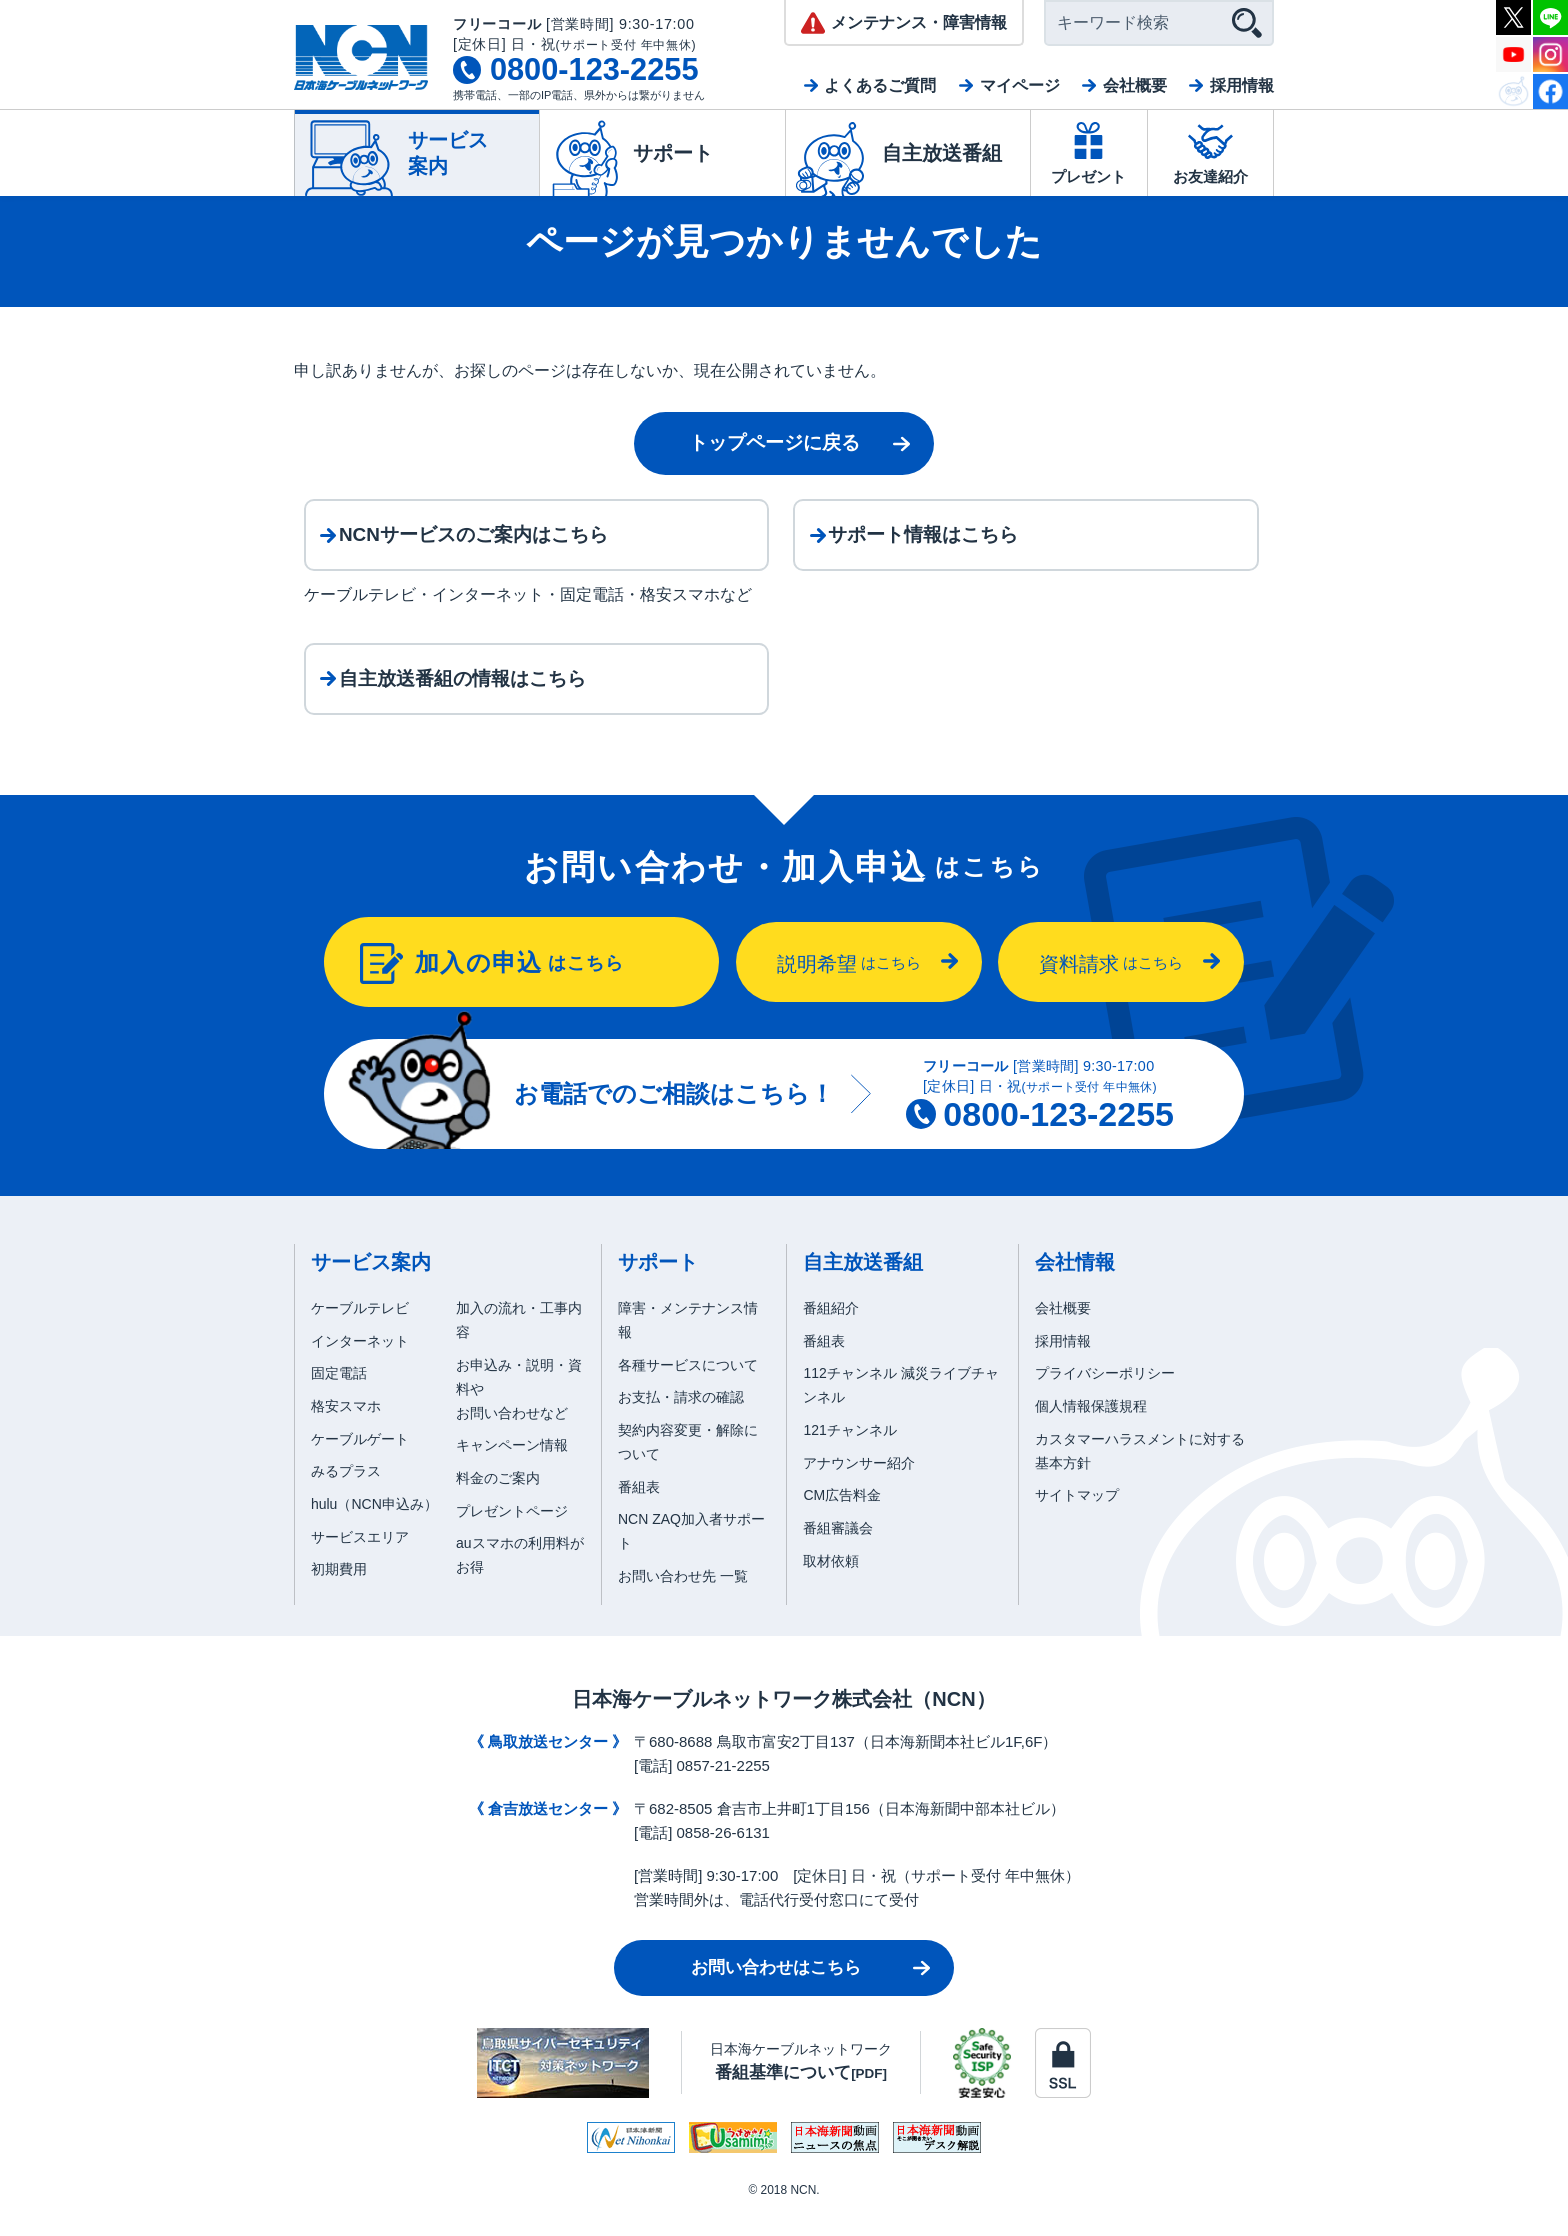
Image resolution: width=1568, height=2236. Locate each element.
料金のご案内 (498, 1501)
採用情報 (1242, 85)
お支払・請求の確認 (681, 1421)
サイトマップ (1077, 1519)
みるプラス (346, 1495)
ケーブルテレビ (360, 1331)
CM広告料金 (842, 1519)
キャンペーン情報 (512, 1468)
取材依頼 (831, 1584)
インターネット (360, 1364)
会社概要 (1135, 85)
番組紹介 (831, 1331)
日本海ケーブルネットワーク (801, 2084)
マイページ (1020, 85)
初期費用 (339, 1593)
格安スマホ (346, 1429)
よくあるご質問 (880, 85)
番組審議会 (838, 1551)
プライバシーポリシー (1105, 1397)
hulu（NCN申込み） (374, 1527)
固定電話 (339, 1397)
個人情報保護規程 (1091, 1429)
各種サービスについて (688, 1388)
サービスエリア (360, 1560)
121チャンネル (849, 1453)
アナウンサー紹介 (859, 1486)
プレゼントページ (512, 1534)
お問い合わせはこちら (776, 1990)
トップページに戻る (774, 442)
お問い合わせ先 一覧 (683, 1599)
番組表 (639, 1510)
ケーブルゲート (360, 1462)
